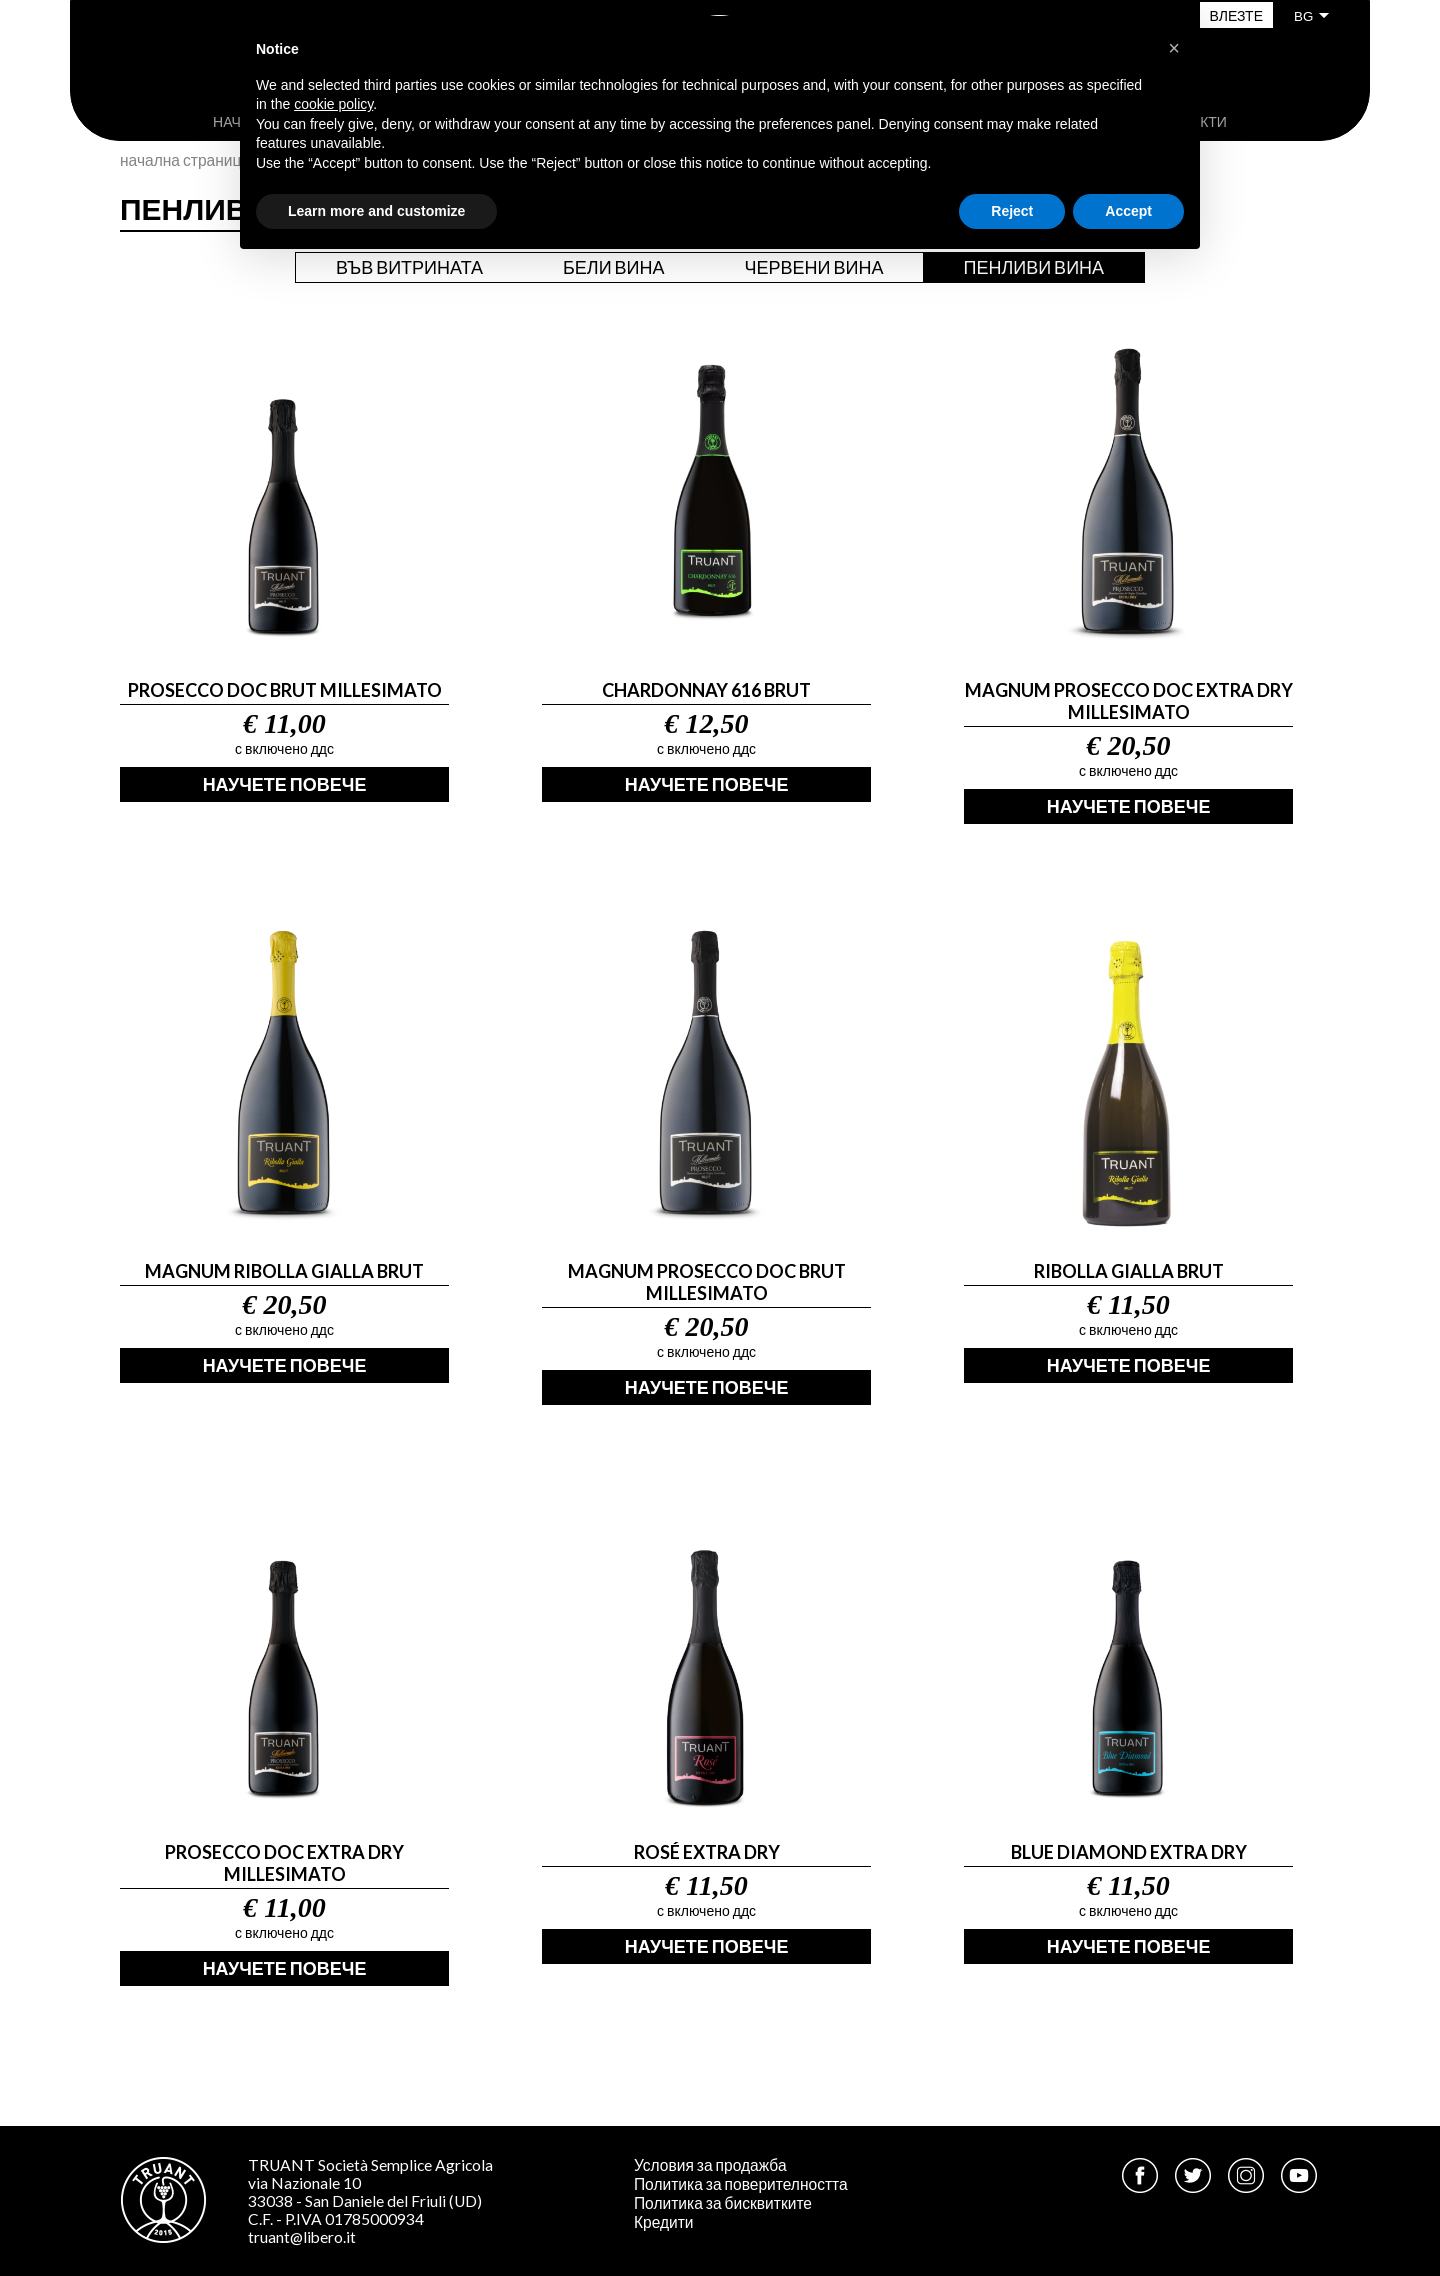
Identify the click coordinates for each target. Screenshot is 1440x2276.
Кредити (664, 2222)
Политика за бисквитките (723, 2203)
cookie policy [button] (333, 104)
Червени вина (814, 267)
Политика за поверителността (741, 2184)
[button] (1174, 48)
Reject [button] (1012, 211)
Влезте (1236, 15)
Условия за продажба (710, 2165)
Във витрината (409, 267)
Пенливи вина (1033, 267)
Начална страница (185, 160)
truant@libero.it (302, 2237)
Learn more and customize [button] (376, 211)
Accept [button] (1128, 211)
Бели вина (614, 267)
